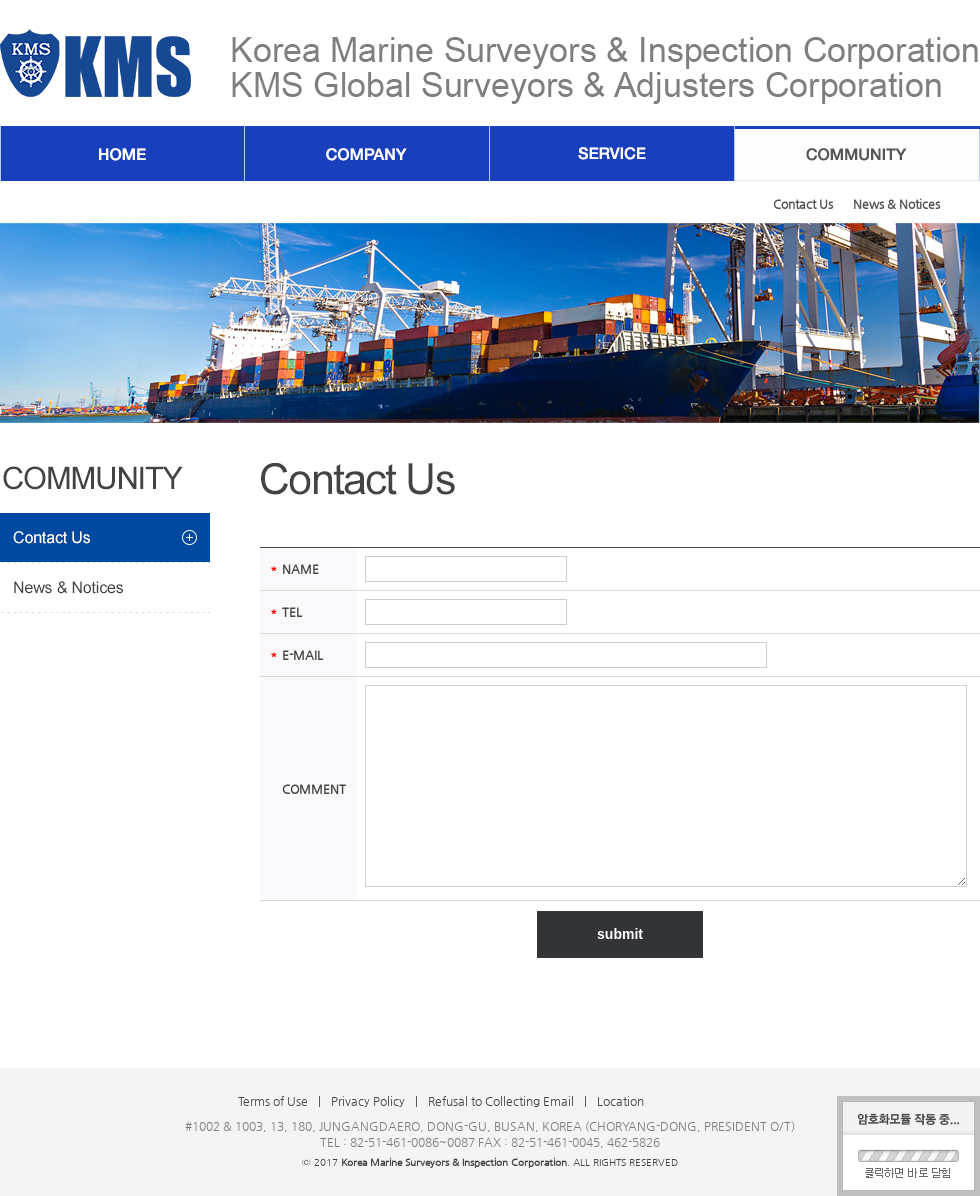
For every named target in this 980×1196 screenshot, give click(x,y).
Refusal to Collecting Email (501, 1101)
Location (620, 1101)
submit (620, 934)
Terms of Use (273, 1101)
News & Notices (896, 204)
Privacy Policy (368, 1101)
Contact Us (803, 204)
